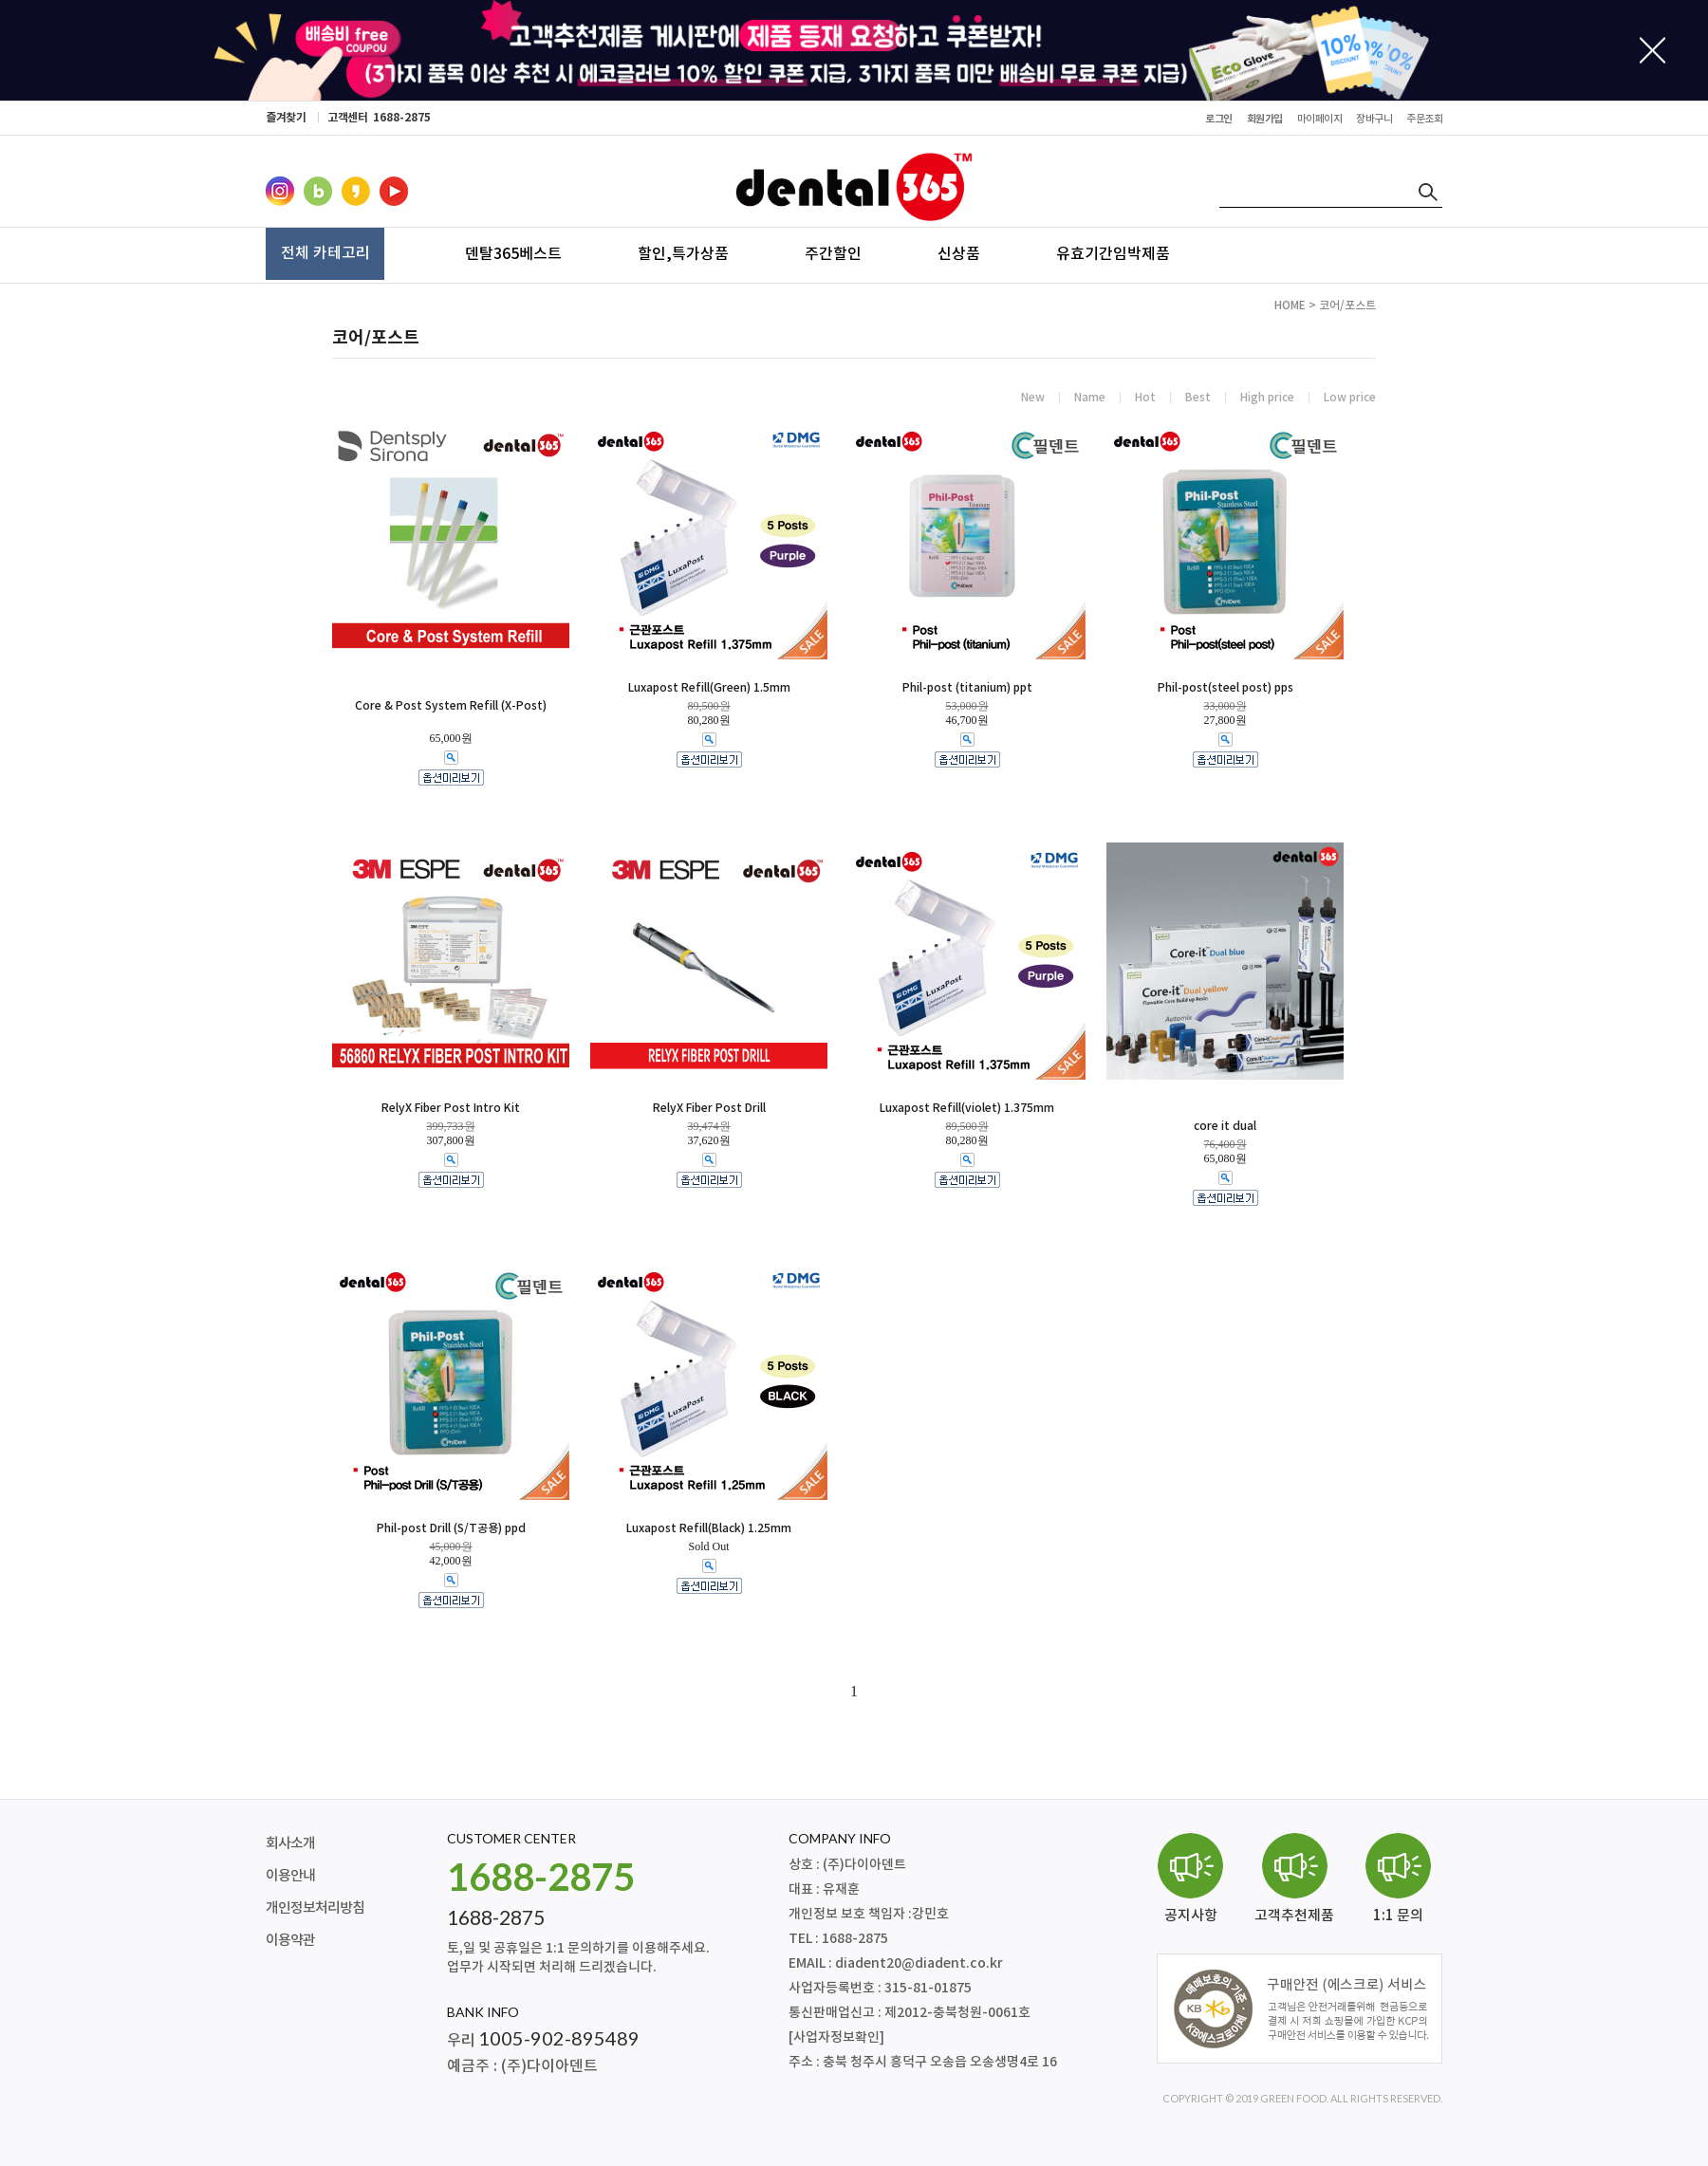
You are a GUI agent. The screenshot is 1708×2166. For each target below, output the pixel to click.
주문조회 (1546, 105)
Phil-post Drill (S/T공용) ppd (451, 1528)
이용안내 (290, 1876)
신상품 (959, 253)
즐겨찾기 (286, 117)
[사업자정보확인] (836, 2037)
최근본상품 (1546, 135)
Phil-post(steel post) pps (1225, 687)
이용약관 (290, 1941)
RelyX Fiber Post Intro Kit (450, 1108)
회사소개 (290, 1844)
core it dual (1225, 1126)
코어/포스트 (1347, 305)
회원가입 (1265, 119)
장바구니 (1546, 74)
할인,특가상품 (683, 253)
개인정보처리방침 (315, 1908)
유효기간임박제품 (1113, 253)
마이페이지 (1546, 44)
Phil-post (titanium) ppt (967, 687)
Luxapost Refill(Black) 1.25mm (708, 1528)
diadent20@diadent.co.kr (919, 1963)
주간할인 (833, 253)
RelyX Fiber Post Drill (709, 1108)
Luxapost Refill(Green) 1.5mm (709, 687)
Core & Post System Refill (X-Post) (451, 706)
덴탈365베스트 (513, 253)
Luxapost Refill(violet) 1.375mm (967, 1108)
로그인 (1219, 119)
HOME (1290, 305)
